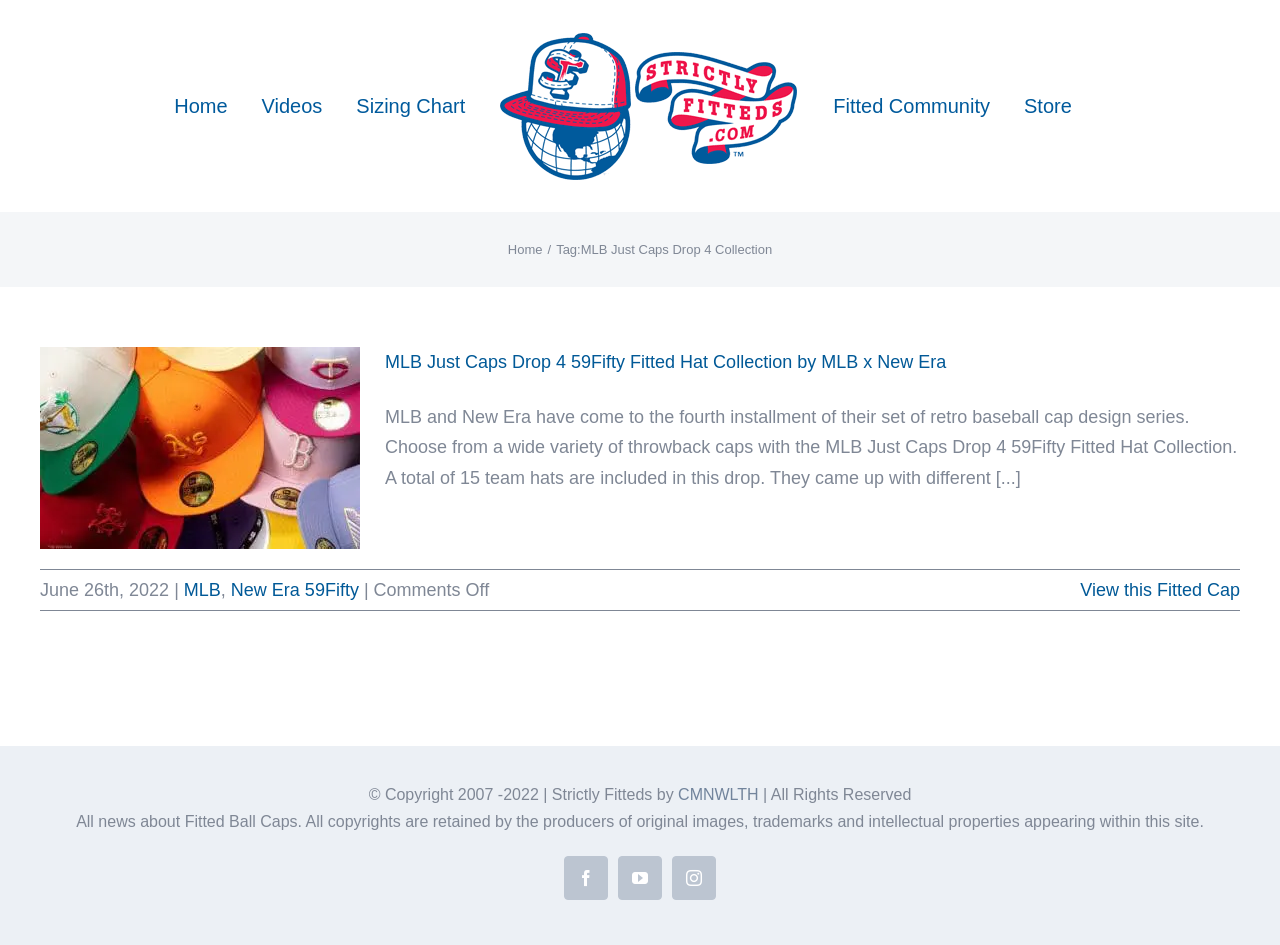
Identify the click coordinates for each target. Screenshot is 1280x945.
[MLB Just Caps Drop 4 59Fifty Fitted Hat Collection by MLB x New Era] (200, 448)
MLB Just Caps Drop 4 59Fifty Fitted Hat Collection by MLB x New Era (665, 362)
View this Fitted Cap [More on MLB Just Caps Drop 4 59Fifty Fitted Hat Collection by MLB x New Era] (1160, 590)
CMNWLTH (718, 794)
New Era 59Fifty (295, 590)
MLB (202, 590)
